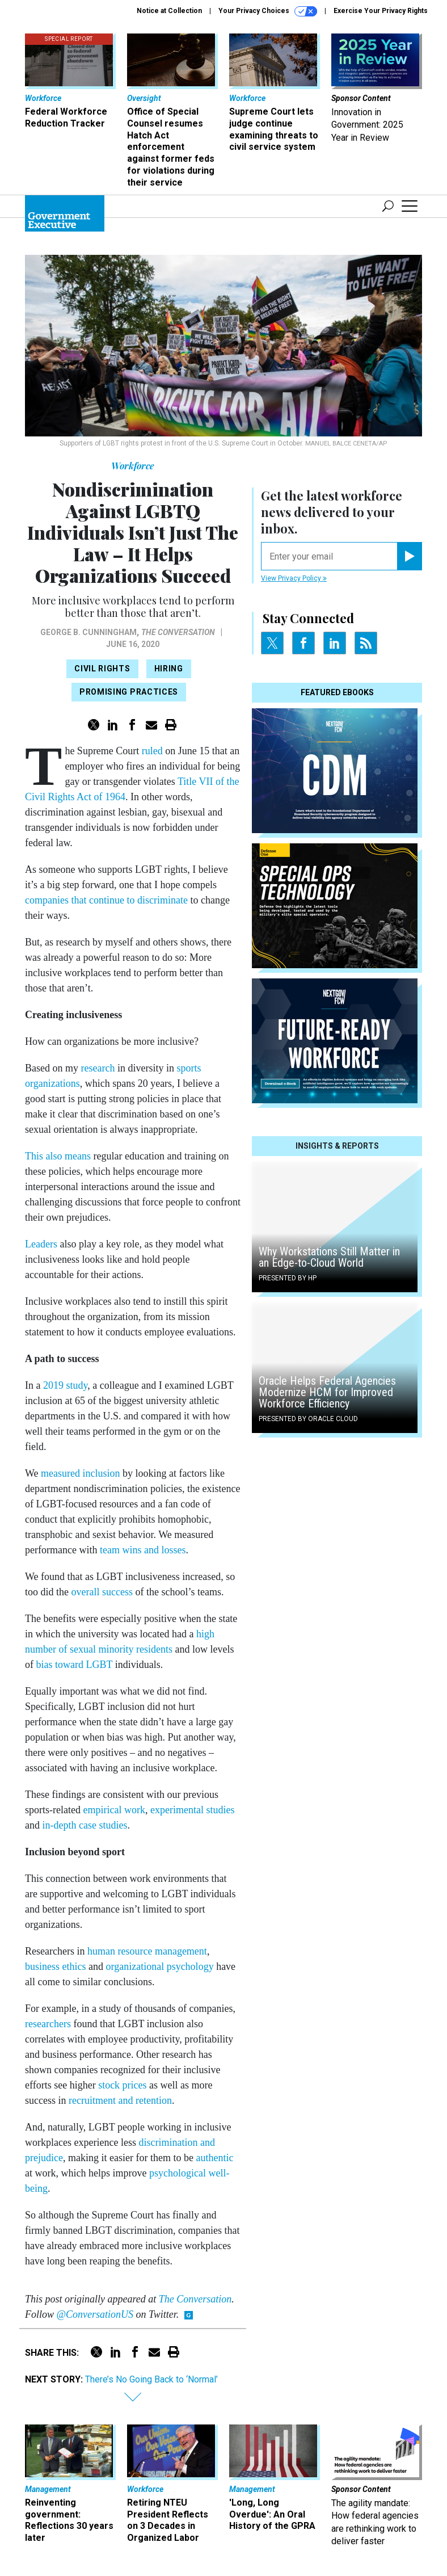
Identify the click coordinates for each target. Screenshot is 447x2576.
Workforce (132, 466)
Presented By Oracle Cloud (308, 1419)
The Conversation (178, 632)
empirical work (114, 1810)
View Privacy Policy (294, 578)
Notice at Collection (169, 11)
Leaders (41, 1244)
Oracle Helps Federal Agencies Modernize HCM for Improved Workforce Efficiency (327, 1392)
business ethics (55, 1966)
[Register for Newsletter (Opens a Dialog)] (409, 556)
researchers (48, 2023)
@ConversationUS (95, 2314)
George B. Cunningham (88, 632)
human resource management (147, 1951)
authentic (214, 2157)
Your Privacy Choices (267, 11)
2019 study (65, 1385)
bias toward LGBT (74, 1664)
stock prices (122, 2085)
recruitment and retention (120, 2100)
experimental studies (192, 1810)
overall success (102, 1592)
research (98, 1068)
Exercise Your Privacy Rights (381, 11)
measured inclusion (80, 1473)
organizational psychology (160, 1966)
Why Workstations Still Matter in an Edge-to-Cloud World (329, 1257)
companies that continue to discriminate (106, 900)
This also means (58, 1156)
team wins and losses (142, 1550)
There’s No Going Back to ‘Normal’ (151, 2379)
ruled (152, 751)
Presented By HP (288, 1278)
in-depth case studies (85, 1825)
